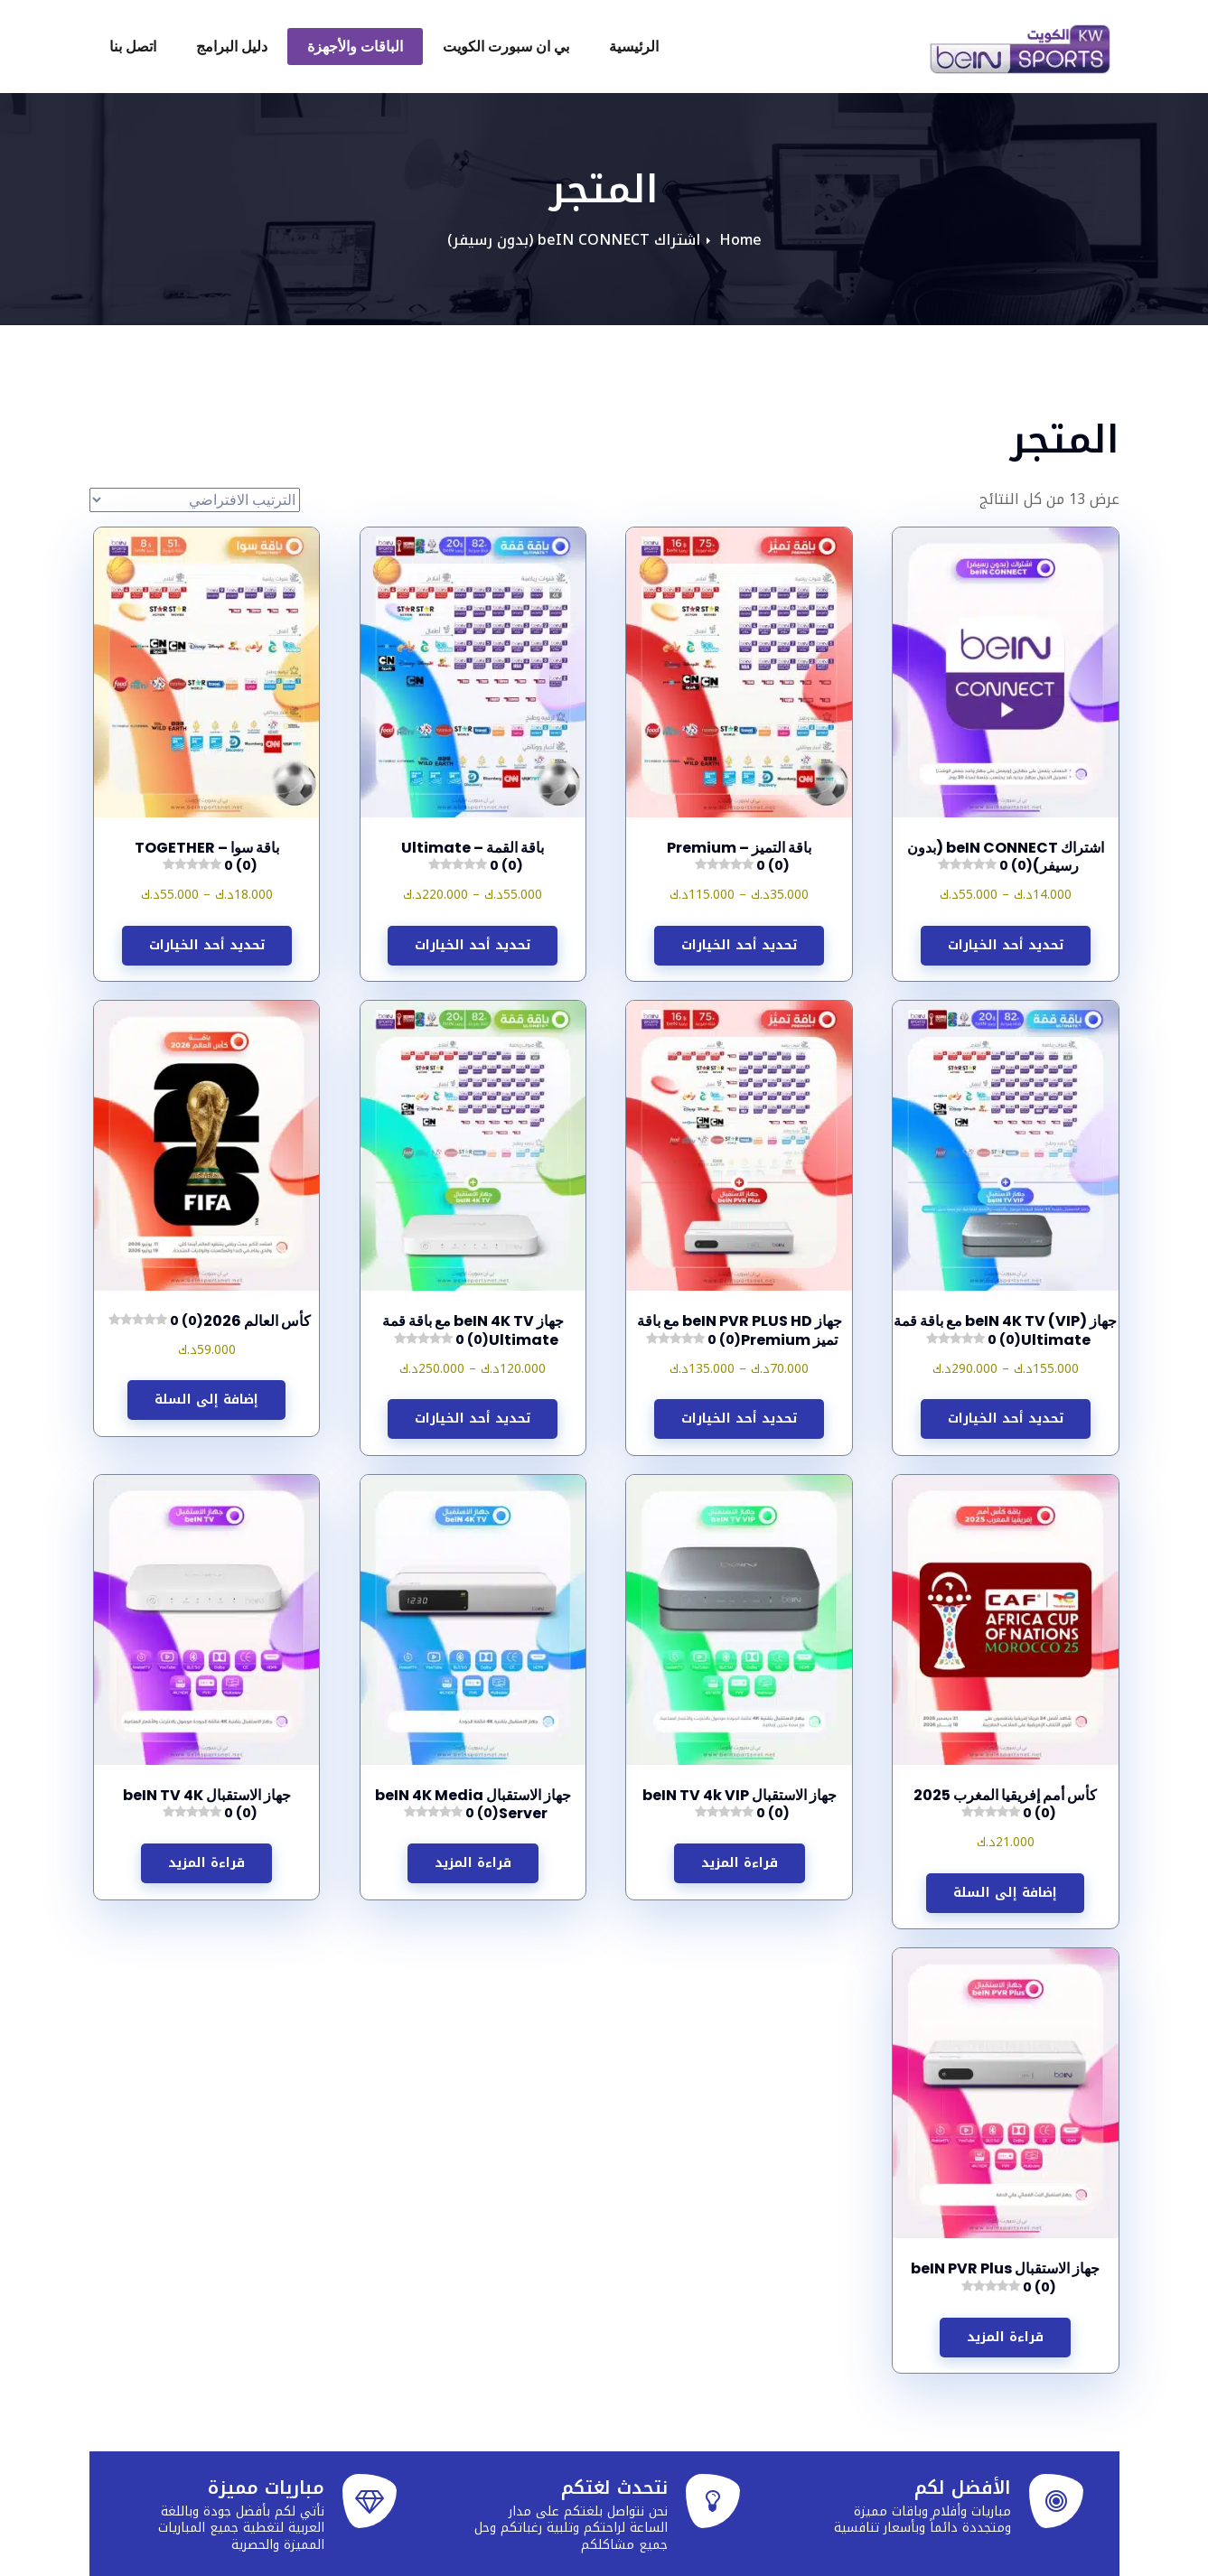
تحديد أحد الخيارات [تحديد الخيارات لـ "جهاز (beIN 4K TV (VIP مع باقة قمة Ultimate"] (1005, 1418)
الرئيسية (634, 46)
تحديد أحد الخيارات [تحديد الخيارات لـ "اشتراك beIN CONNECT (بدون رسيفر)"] (1005, 945)
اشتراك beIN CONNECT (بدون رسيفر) (573, 240)
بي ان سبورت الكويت (506, 46)
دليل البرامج (231, 46)
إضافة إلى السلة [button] (206, 1399)
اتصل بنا (132, 46)
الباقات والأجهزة (355, 46)
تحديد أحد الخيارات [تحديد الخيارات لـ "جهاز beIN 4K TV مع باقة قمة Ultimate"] (472, 1418)
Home (740, 240)
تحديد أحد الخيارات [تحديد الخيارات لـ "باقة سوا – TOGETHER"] (207, 945)
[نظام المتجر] (194, 500)
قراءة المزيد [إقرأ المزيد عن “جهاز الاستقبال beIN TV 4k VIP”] (739, 1863)
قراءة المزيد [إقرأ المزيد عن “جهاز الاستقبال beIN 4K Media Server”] (473, 1863)
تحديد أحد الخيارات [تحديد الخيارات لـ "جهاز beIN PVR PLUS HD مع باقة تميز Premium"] (739, 1418)
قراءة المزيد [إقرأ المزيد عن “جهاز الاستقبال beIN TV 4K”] (206, 1863)
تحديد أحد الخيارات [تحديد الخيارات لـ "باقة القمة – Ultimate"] (472, 945)
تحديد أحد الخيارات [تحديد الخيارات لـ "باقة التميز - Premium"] (739, 945)
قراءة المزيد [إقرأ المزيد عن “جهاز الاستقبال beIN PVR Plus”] (1005, 2337)
